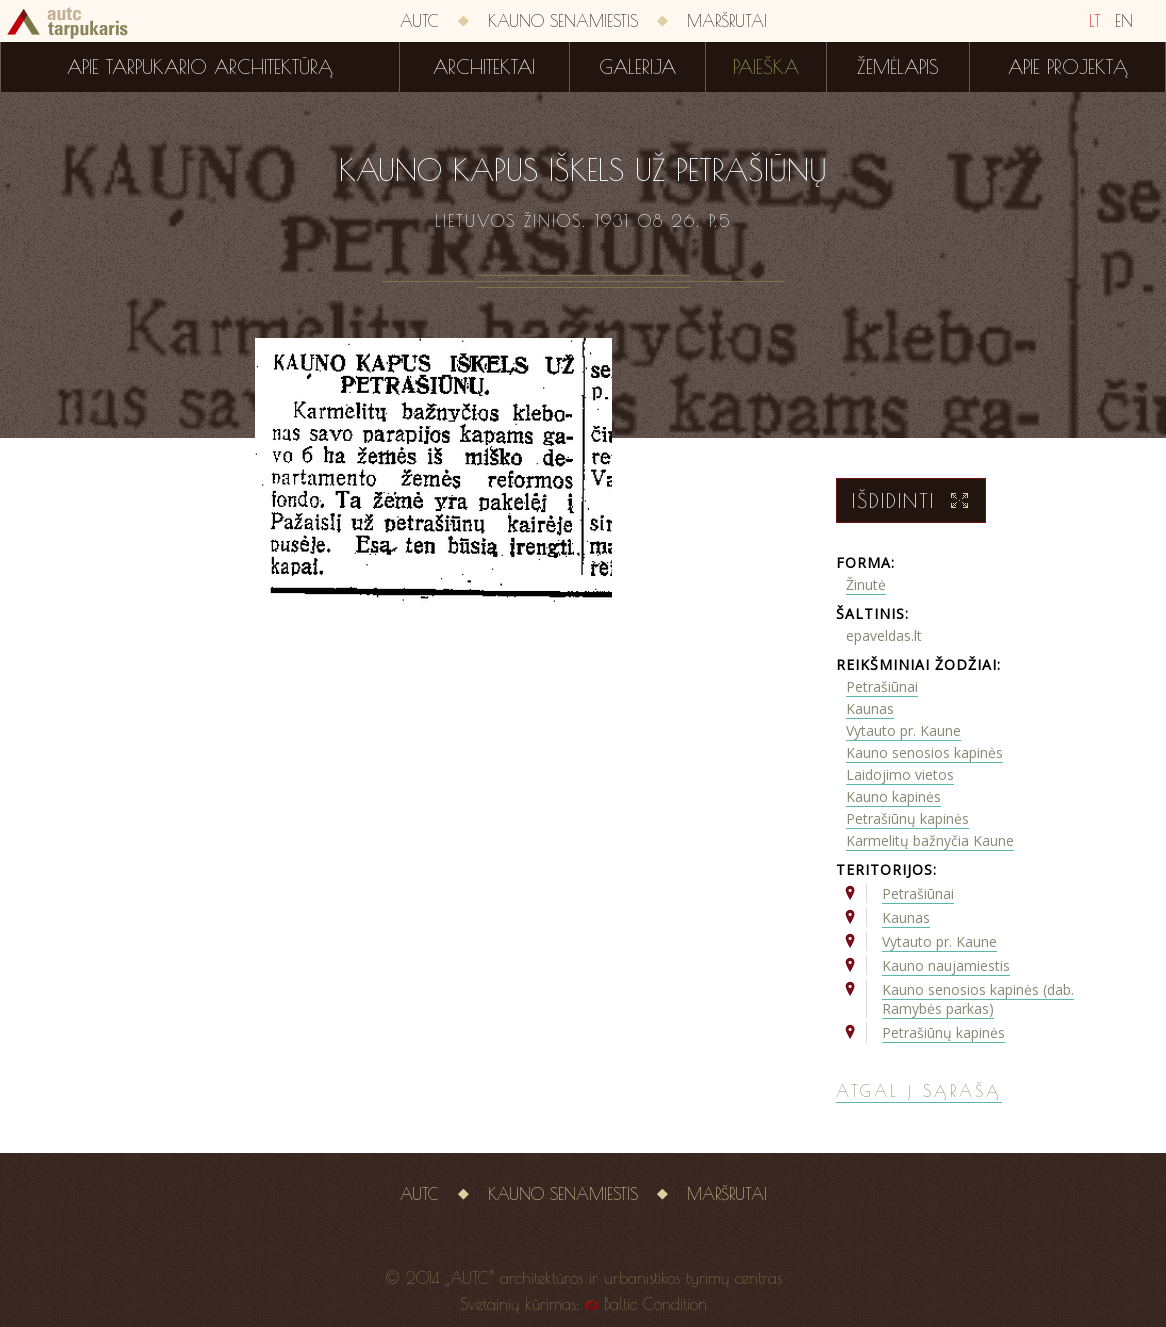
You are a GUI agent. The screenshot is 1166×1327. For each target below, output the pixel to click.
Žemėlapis (898, 67)
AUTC (419, 21)
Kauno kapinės (893, 796)
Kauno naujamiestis (946, 965)
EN (1124, 21)
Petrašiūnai (882, 686)
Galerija (637, 67)
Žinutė (866, 584)
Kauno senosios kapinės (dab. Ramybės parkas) (978, 999)
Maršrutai (727, 21)
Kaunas (870, 708)
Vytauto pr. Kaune (903, 730)
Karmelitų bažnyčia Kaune (930, 840)
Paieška (766, 67)
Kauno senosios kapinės (924, 752)
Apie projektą (1068, 67)
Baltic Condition (655, 1304)
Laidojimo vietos (900, 774)
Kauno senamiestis (563, 21)
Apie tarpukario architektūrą (200, 67)
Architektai (484, 67)
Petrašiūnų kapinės (907, 818)
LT (1095, 21)
